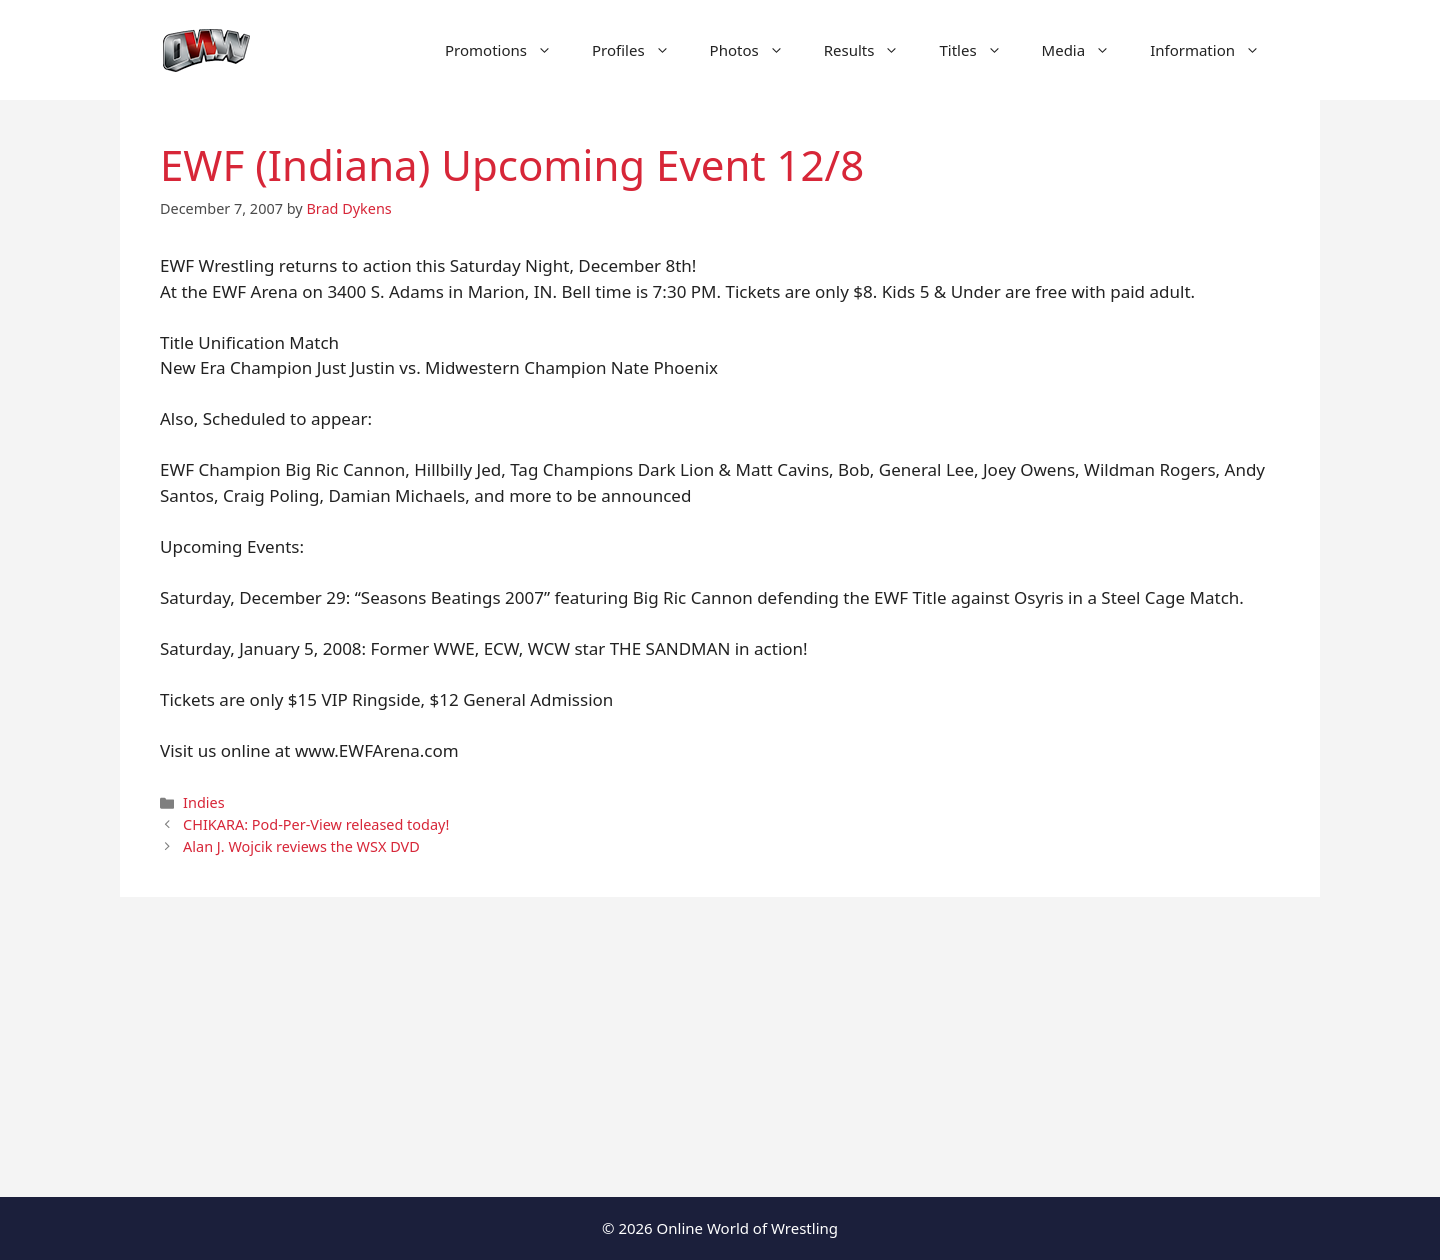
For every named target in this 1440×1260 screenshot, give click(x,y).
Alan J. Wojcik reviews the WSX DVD (301, 846)
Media (1086, 50)
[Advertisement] (720, 1047)
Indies (203, 802)
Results (872, 50)
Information (1215, 50)
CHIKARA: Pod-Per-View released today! (316, 824)
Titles (980, 50)
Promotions (508, 50)
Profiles (641, 50)
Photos (757, 50)
